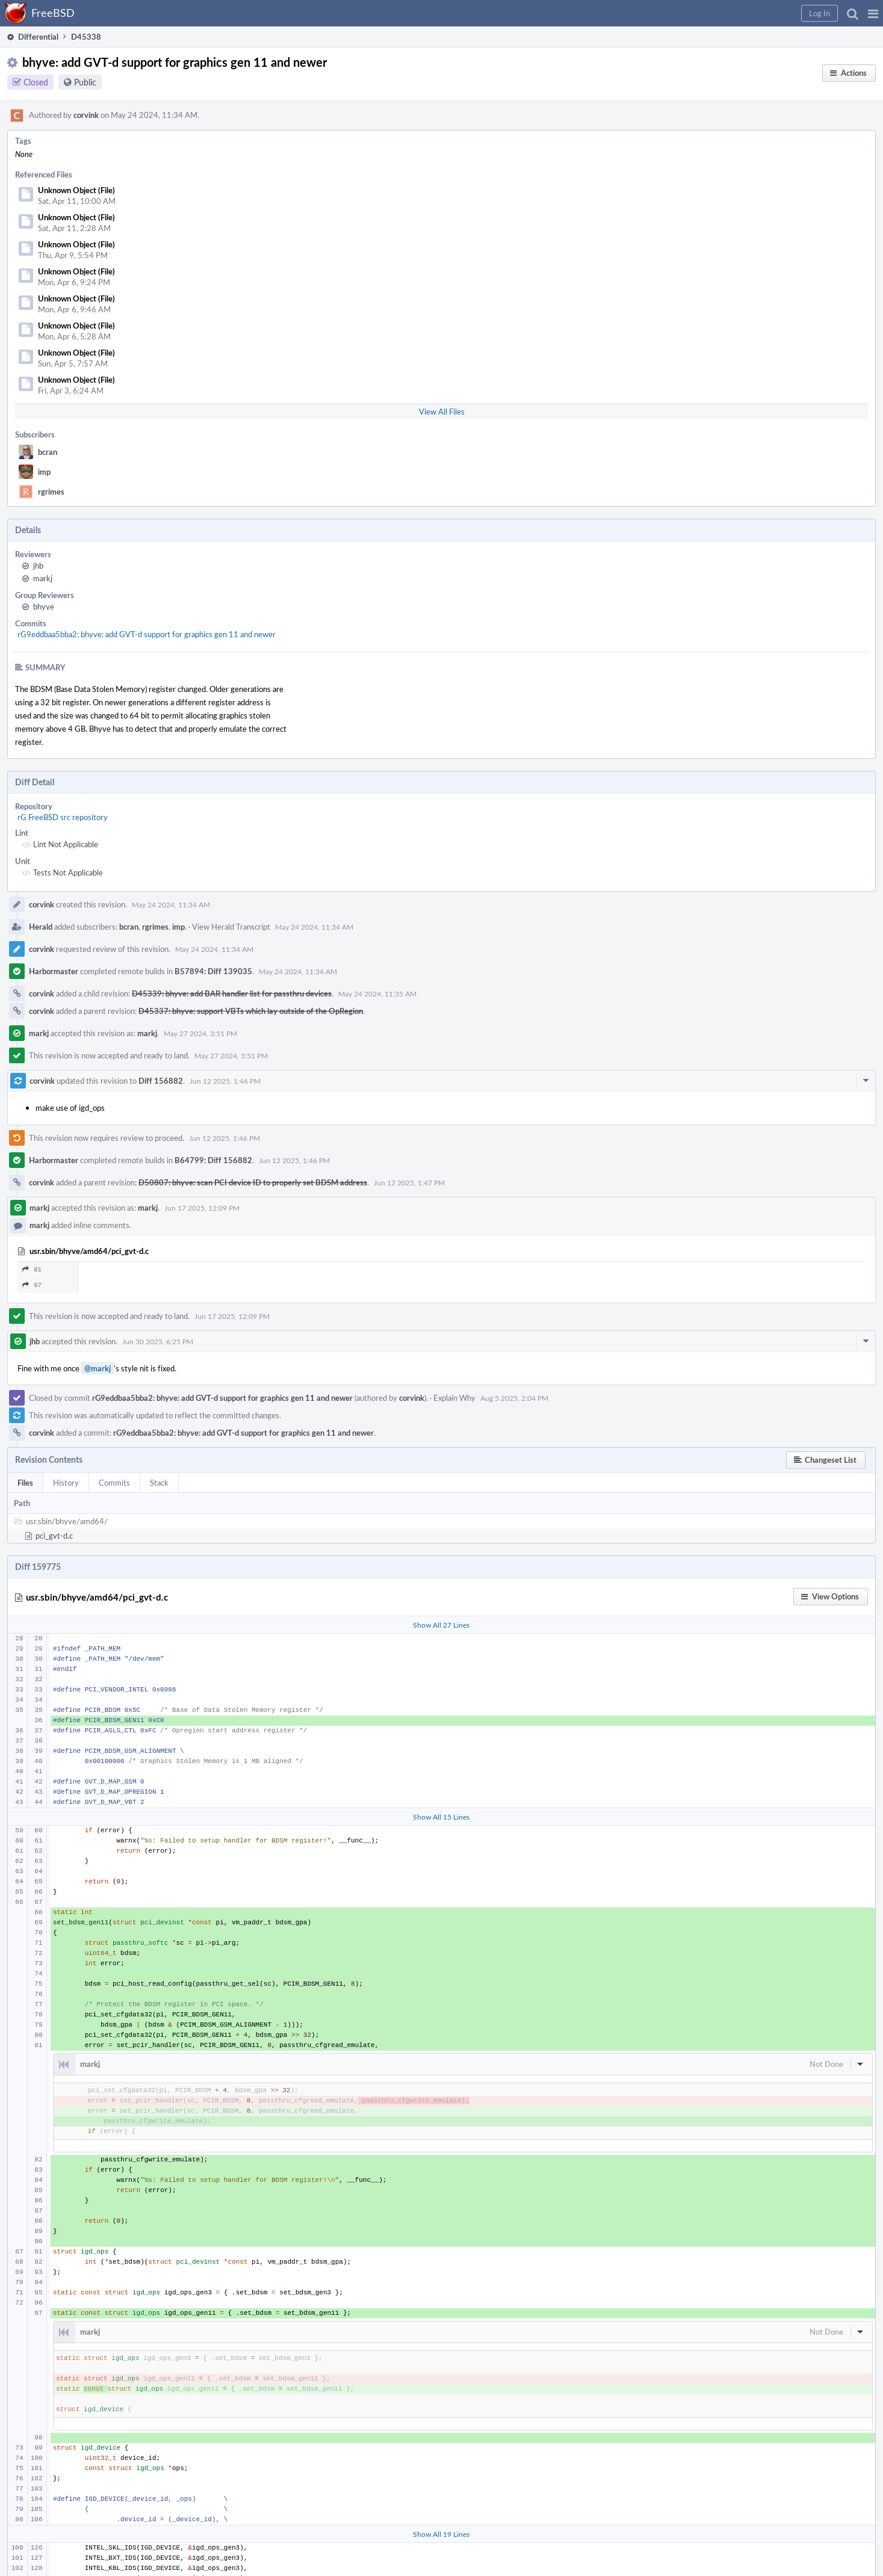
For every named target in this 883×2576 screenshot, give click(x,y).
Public (85, 82)
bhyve (43, 606)
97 (32, 1285)
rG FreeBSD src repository (62, 817)
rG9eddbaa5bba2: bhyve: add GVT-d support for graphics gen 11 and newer (146, 634)
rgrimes (51, 491)
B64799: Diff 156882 (213, 1160)
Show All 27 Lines (441, 1624)
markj (42, 578)
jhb (38, 565)
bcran (47, 451)
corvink (86, 115)
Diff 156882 (160, 1080)
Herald (40, 926)
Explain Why (454, 1397)
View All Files (442, 411)
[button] (873, 13)
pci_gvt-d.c (54, 1535)
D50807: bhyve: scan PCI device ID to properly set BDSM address (252, 1182)
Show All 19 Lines (441, 2534)
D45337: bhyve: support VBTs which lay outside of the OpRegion (250, 1010)
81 (32, 1269)
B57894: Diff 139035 (213, 971)
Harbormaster (53, 971)
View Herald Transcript (231, 926)
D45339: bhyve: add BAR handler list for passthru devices (232, 993)
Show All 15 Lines (441, 1816)
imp (44, 471)
